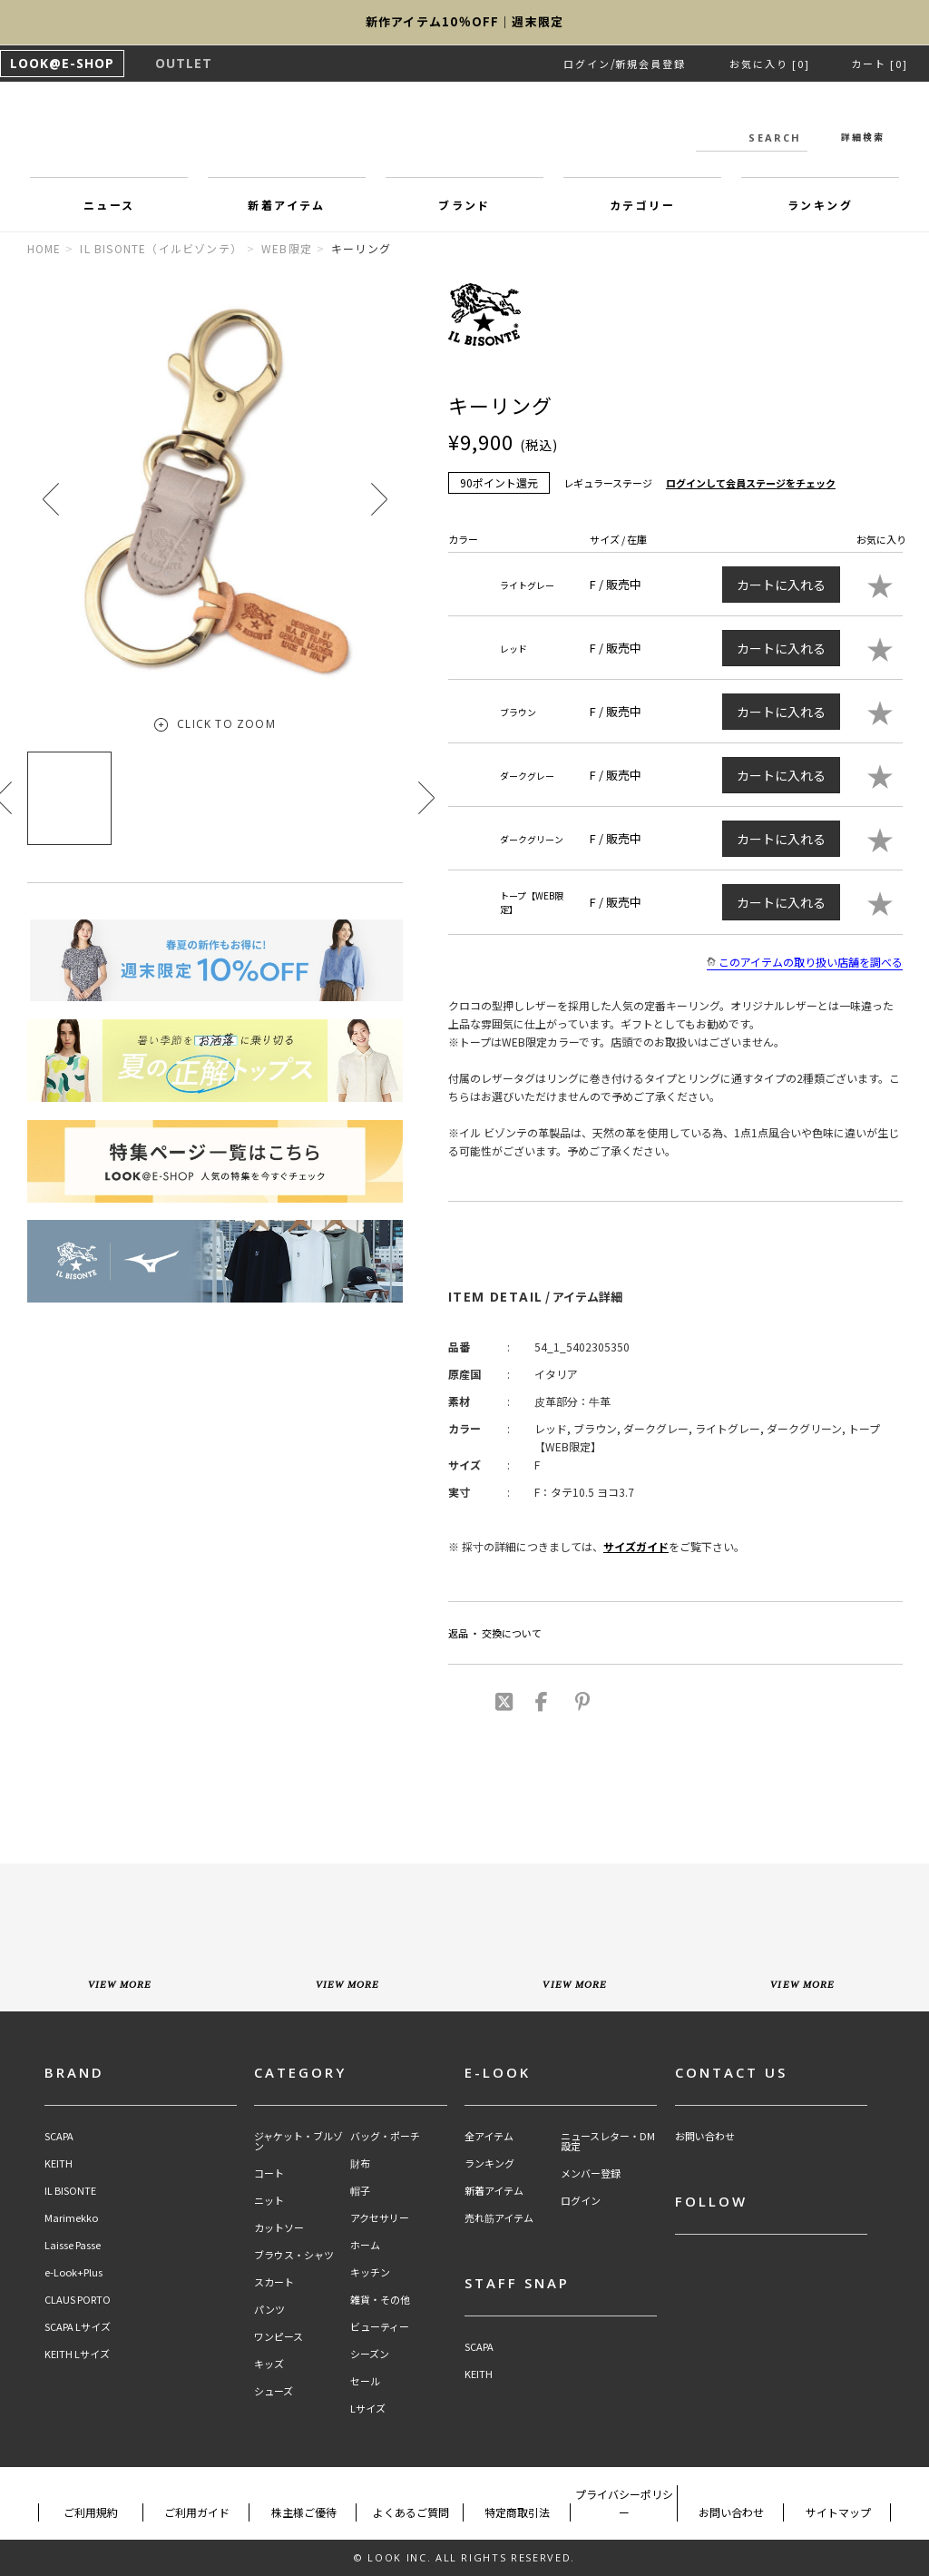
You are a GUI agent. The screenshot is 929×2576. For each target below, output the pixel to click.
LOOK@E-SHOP (62, 63)
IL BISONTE (70, 2191)
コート (269, 2173)
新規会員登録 (650, 63)
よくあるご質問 (411, 2512)
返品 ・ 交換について (495, 1633)
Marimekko (71, 2218)
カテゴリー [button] (642, 204)
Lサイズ (368, 2409)
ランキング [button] (820, 204)
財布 (360, 2163)
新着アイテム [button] (286, 204)
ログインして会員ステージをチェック (751, 483)
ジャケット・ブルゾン (298, 2141)
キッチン (370, 2272)
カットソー (279, 2228)
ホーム (365, 2245)
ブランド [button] (464, 204)
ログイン (587, 63)
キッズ (269, 2364)
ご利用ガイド (197, 2512)
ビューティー (379, 2327)
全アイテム (488, 2136)
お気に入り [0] (769, 63)
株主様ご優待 (304, 2512)
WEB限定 (286, 248)
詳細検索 (863, 136)
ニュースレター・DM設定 (608, 2141)
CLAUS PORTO (77, 2300)
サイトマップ (838, 2512)
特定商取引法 (517, 2512)
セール (365, 2381)
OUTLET (183, 63)
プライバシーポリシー (624, 2503)
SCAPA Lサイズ (77, 2327)
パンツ (269, 2310)
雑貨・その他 (380, 2300)
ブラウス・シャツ (294, 2255)
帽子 (360, 2191)
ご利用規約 (91, 2512)
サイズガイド (636, 1546)
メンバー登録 (591, 2173)
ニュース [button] (109, 204)
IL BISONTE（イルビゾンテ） (161, 248)
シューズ (273, 2391)
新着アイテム (493, 2191)
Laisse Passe (72, 2245)
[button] (379, 498)
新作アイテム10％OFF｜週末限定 (464, 22)
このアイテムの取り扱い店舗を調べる (805, 962)
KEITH (58, 2163)
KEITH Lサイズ (77, 2354)
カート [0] (879, 63)
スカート (274, 2282)
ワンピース (278, 2337)
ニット (269, 2201)
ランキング (489, 2163)
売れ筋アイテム (498, 2218)
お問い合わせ (705, 2136)
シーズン (369, 2354)
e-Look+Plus (73, 2272)
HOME (44, 248)
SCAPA (58, 2136)
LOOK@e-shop (464, 134)
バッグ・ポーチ (385, 2136)
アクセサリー (379, 2218)
